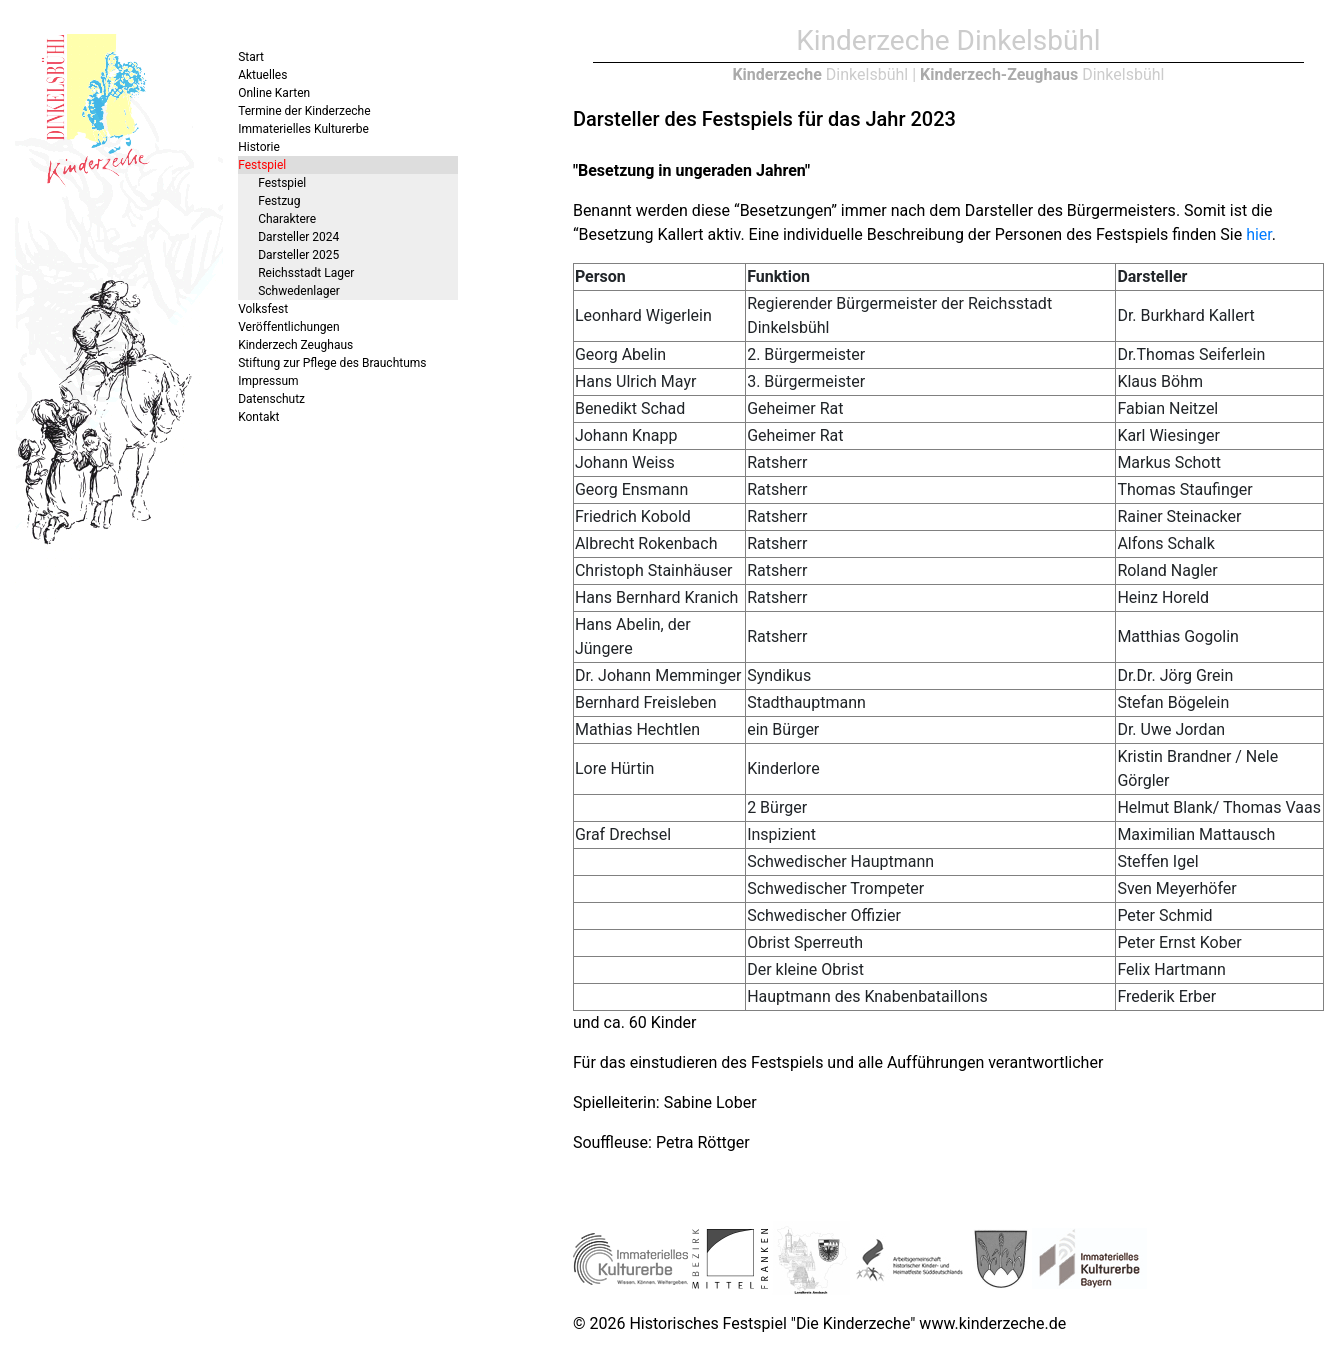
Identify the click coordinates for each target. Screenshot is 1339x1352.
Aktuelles (262, 75)
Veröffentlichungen (288, 327)
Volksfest (263, 309)
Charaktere (287, 219)
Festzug (279, 201)
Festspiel (262, 165)
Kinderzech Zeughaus (295, 345)
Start (251, 57)
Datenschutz (271, 399)
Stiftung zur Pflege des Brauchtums (332, 363)
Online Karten (274, 93)
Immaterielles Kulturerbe (303, 129)
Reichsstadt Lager (306, 273)
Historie (259, 147)
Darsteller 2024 (298, 237)
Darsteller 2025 (298, 255)
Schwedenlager (299, 291)
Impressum (268, 381)
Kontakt (258, 417)
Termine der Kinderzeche (304, 111)
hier (1259, 234)
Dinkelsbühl (820, 74)
